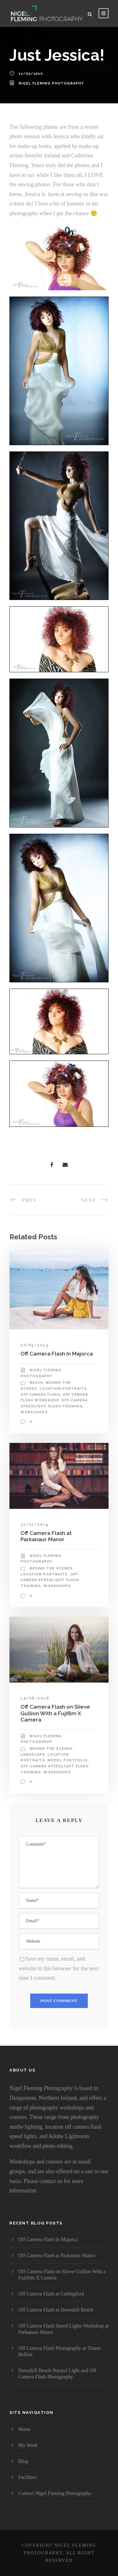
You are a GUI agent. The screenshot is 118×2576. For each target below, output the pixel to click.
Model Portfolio (67, 1760)
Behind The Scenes (51, 1568)
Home (24, 2429)
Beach (36, 1383)
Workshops (34, 1412)
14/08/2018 (34, 1698)
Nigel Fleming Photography (51, 83)
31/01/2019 (34, 1524)
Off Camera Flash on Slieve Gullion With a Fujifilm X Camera (55, 1713)
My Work (27, 2445)
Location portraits (63, 1389)
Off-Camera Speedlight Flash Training (50, 1580)
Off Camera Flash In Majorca (56, 1354)
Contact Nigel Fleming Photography (54, 2493)
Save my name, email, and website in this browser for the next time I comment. (59, 1968)
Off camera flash (40, 1395)
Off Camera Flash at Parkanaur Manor (46, 1536)
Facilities (27, 2477)
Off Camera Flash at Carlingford (51, 2293)
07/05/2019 (34, 1345)
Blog (23, 2461)
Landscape (32, 1755)
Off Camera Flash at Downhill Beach (55, 2309)
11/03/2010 (31, 74)
